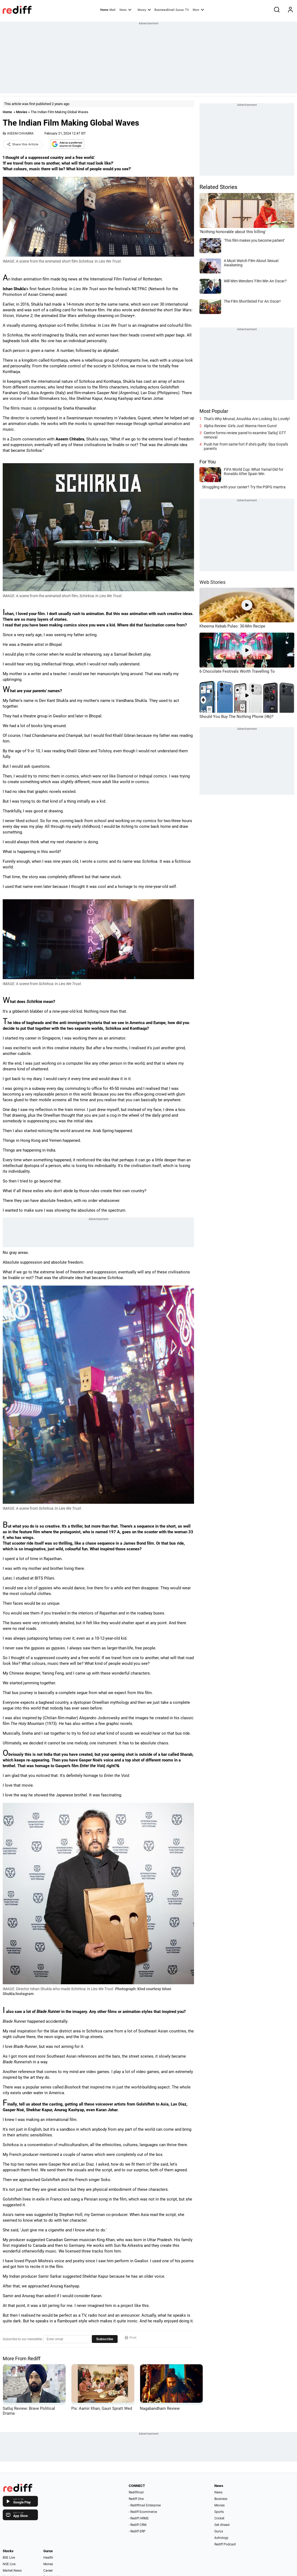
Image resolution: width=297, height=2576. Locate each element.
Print (131, 2337)
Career (48, 2570)
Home (104, 10)
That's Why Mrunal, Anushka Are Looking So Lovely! (247, 419)
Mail (112, 10)
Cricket (219, 2518)
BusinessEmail (164, 10)
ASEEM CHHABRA (20, 133)
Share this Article (22, 144)
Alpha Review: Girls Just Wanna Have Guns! (240, 426)
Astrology (221, 2538)
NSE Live (9, 2564)
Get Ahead (222, 2525)
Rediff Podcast (225, 2544)
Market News (12, 2570)
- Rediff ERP (137, 2531)
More (198, 9)
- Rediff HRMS (138, 2518)
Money (144, 9)
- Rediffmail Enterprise (145, 2505)
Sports (219, 2512)
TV (187, 10)
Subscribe (104, 2339)
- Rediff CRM (137, 2525)
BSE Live (9, 2557)
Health (48, 2557)
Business (220, 2499)
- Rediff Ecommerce (143, 2512)
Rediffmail (136, 2492)
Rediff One (136, 2499)
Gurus (180, 10)
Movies (21, 112)
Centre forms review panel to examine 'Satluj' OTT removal (245, 435)
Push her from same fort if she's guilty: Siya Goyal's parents (246, 446)
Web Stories (212, 582)
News (125, 9)
